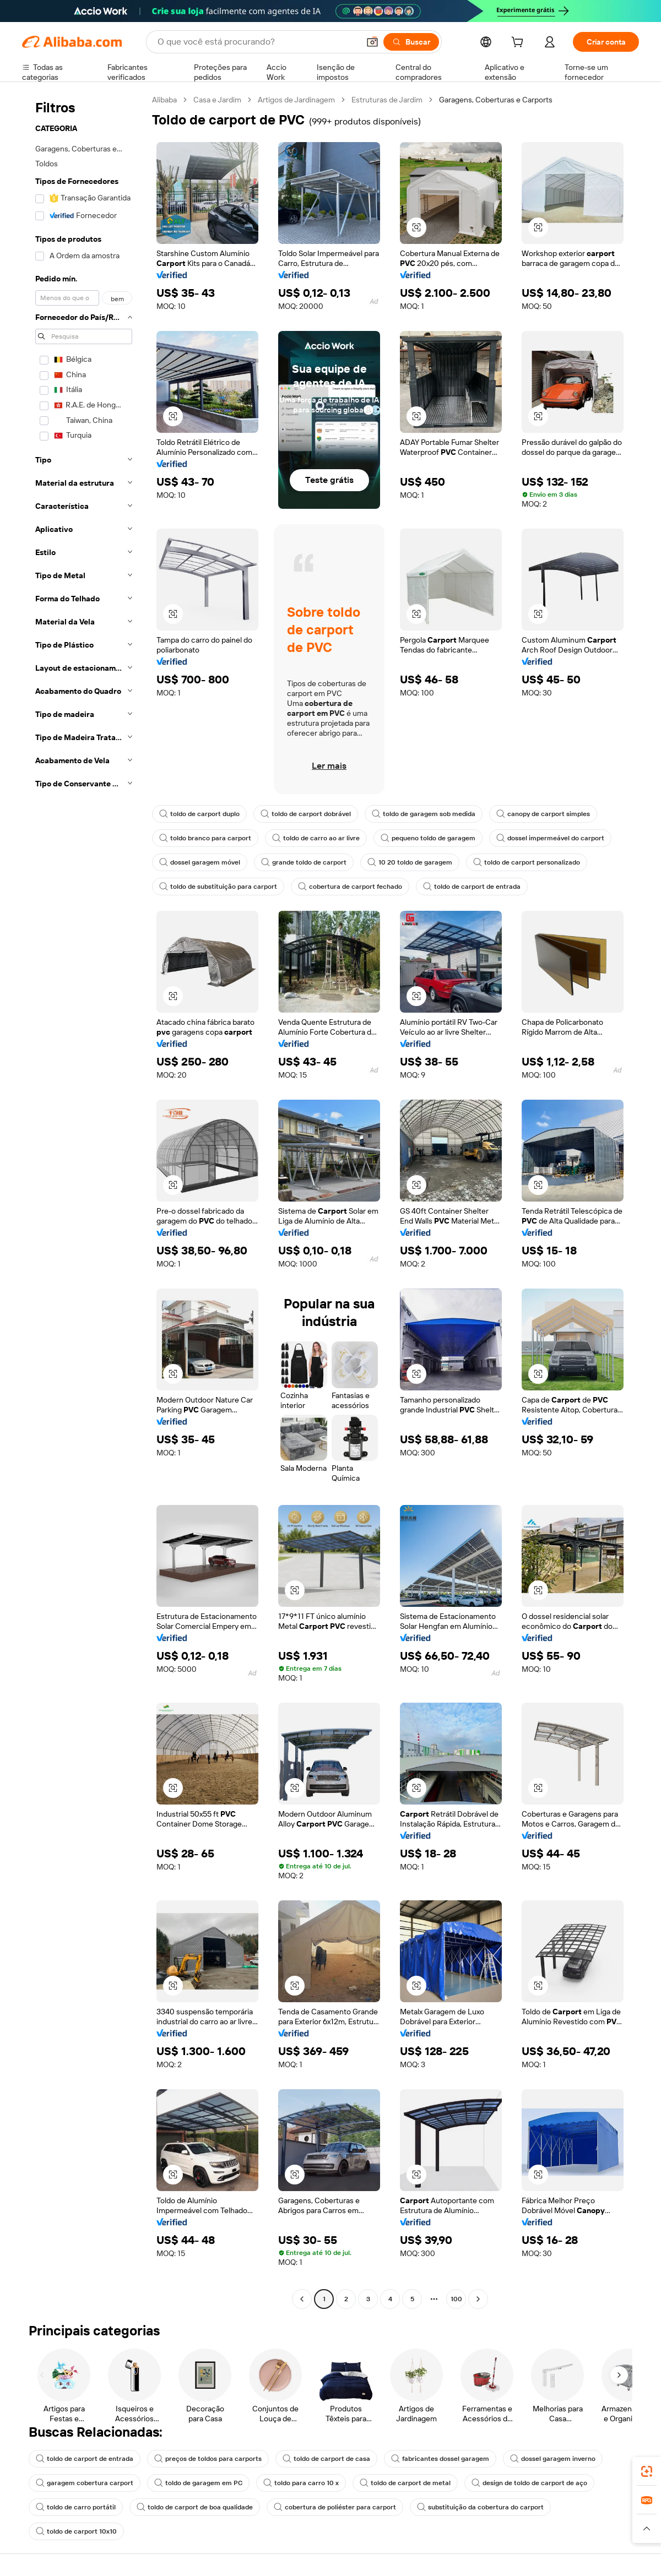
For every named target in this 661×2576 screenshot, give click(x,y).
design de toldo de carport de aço (529, 2483)
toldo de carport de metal (405, 2483)
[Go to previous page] (302, 2299)
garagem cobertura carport (84, 2483)
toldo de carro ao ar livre (316, 838)
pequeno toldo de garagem (428, 838)
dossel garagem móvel (199, 862)
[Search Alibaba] (257, 42)
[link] (646, 2471)
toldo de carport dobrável (306, 813)
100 (456, 2299)
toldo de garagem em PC (198, 2483)
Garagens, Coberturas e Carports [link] (495, 99)
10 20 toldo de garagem (409, 862)
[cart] (519, 43)
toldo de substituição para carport (218, 886)
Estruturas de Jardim (386, 99)
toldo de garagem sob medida (423, 813)
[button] (372, 41)
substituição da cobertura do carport (480, 2507)
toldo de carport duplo (199, 813)
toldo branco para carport (205, 838)
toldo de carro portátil (76, 2507)
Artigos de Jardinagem (296, 99)
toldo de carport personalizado (526, 862)
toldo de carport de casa (326, 2458)
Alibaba (164, 99)
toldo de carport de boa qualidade (195, 2507)
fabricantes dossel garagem (440, 2458)
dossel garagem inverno (552, 2458)
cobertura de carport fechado (350, 886)
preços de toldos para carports (208, 2458)
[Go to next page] (478, 2299)
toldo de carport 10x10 (76, 2531)
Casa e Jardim (217, 99)
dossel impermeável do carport (550, 838)
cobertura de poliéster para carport (335, 2507)
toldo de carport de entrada (472, 886)
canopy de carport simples (543, 813)
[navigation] (84, 1200)
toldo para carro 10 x (301, 2483)
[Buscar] (411, 42)
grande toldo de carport (303, 862)
